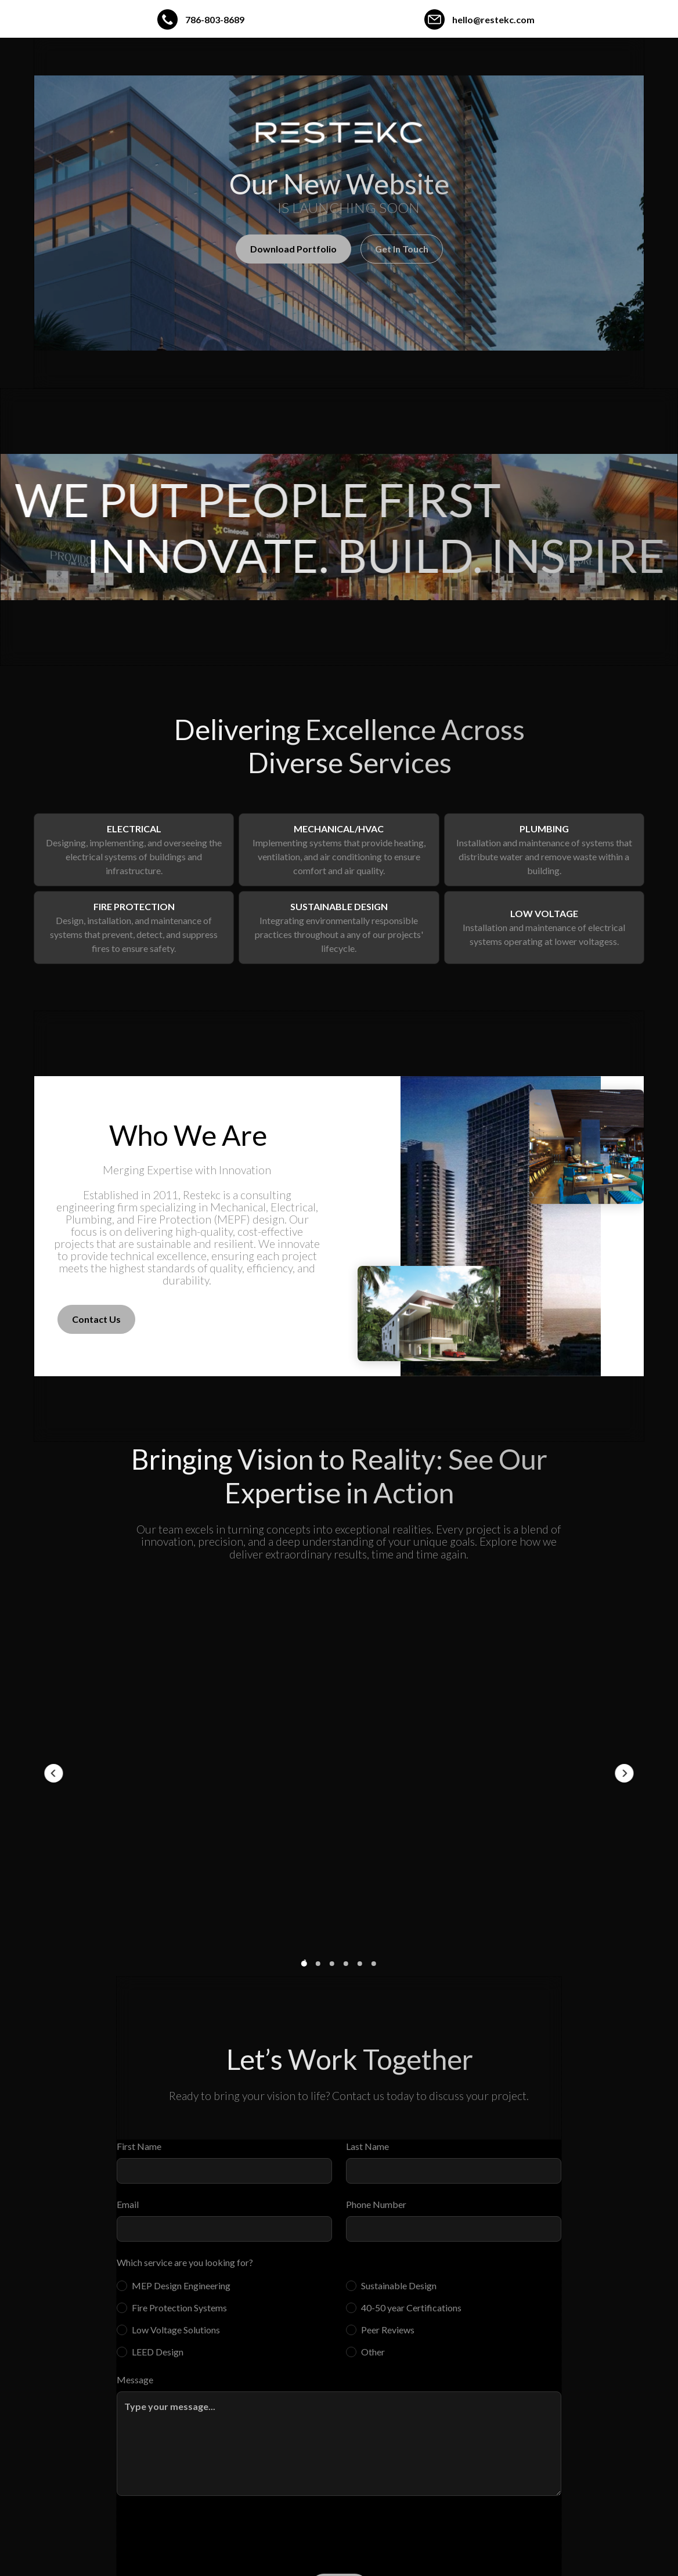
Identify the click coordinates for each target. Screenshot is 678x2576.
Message (135, 2379)
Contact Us (96, 1319)
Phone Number (376, 2204)
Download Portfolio (293, 248)
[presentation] (205, 2532)
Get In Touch (401, 248)
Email (128, 2204)
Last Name (367, 2146)
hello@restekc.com (493, 19)
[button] (53, 1773)
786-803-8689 (214, 19)
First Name (139, 2146)
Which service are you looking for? (185, 2262)
